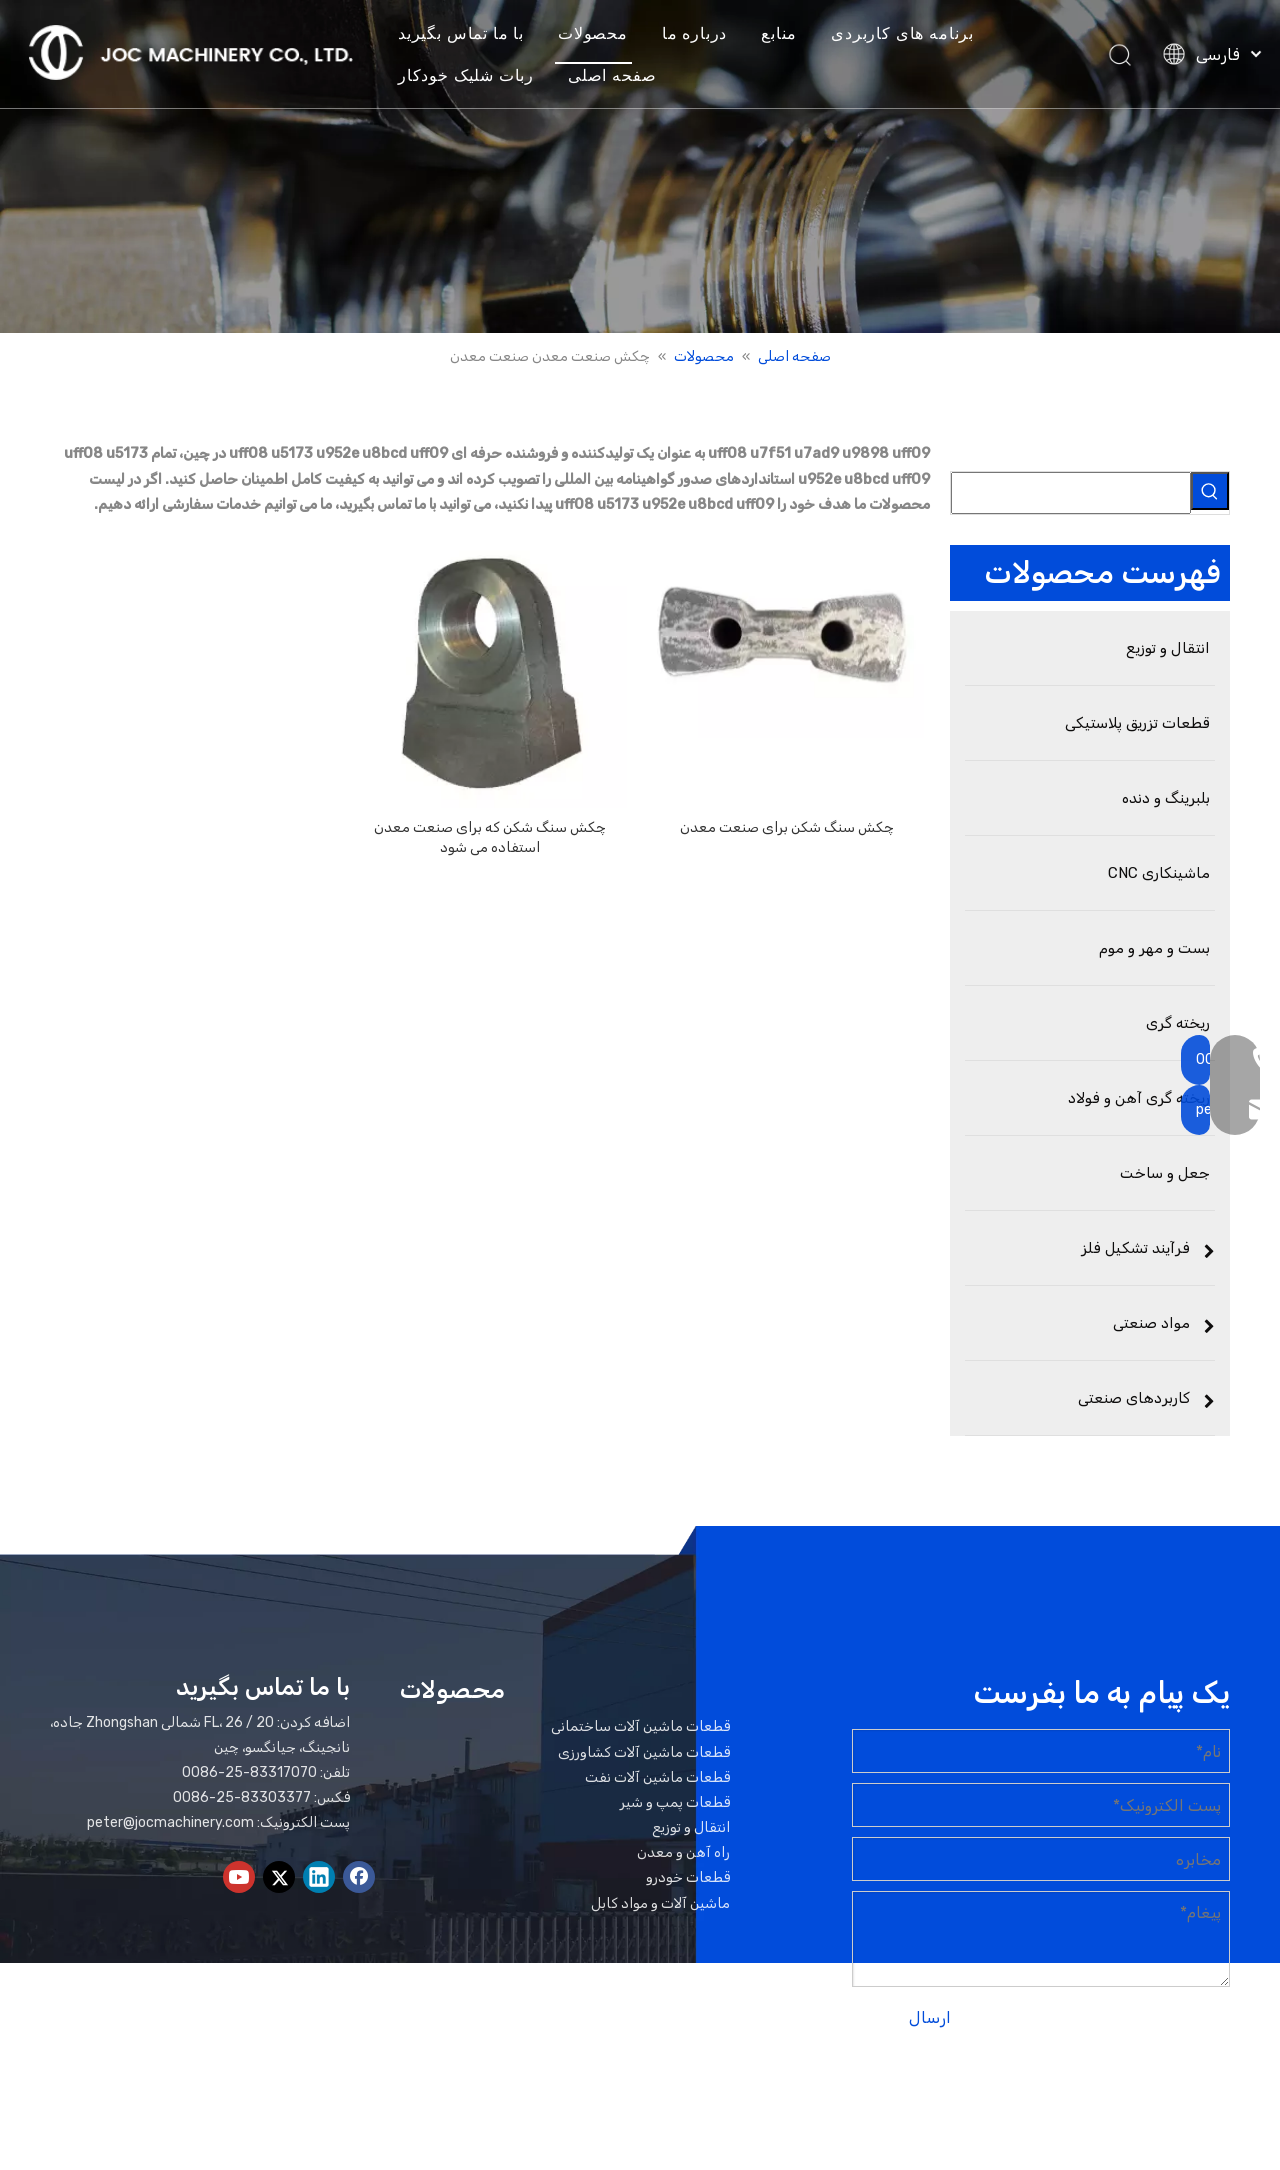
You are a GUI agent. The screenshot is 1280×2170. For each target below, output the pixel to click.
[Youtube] (239, 1877)
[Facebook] (359, 1877)
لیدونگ (1019, 2097)
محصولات (599, 34)
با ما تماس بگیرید (467, 34)
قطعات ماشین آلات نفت (657, 1777)
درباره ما (700, 34)
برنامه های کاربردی (909, 34)
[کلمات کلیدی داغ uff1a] (1210, 491)
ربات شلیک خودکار (472, 76)
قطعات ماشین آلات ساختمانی (640, 1726)
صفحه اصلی (618, 76)
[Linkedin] (319, 1877)
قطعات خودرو (688, 1877)
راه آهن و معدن (683, 1852)
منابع (786, 34)
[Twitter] (279, 1877)
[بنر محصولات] (640, 166)
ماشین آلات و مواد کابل (660, 1903)
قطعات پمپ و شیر (675, 1802)
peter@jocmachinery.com (170, 1822)
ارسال (930, 2017)
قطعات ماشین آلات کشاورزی (644, 1752)
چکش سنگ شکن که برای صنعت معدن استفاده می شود (490, 837)
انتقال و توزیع (691, 1827)
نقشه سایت (1159, 2097)
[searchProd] (1071, 493)
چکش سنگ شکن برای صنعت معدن (787, 827)
